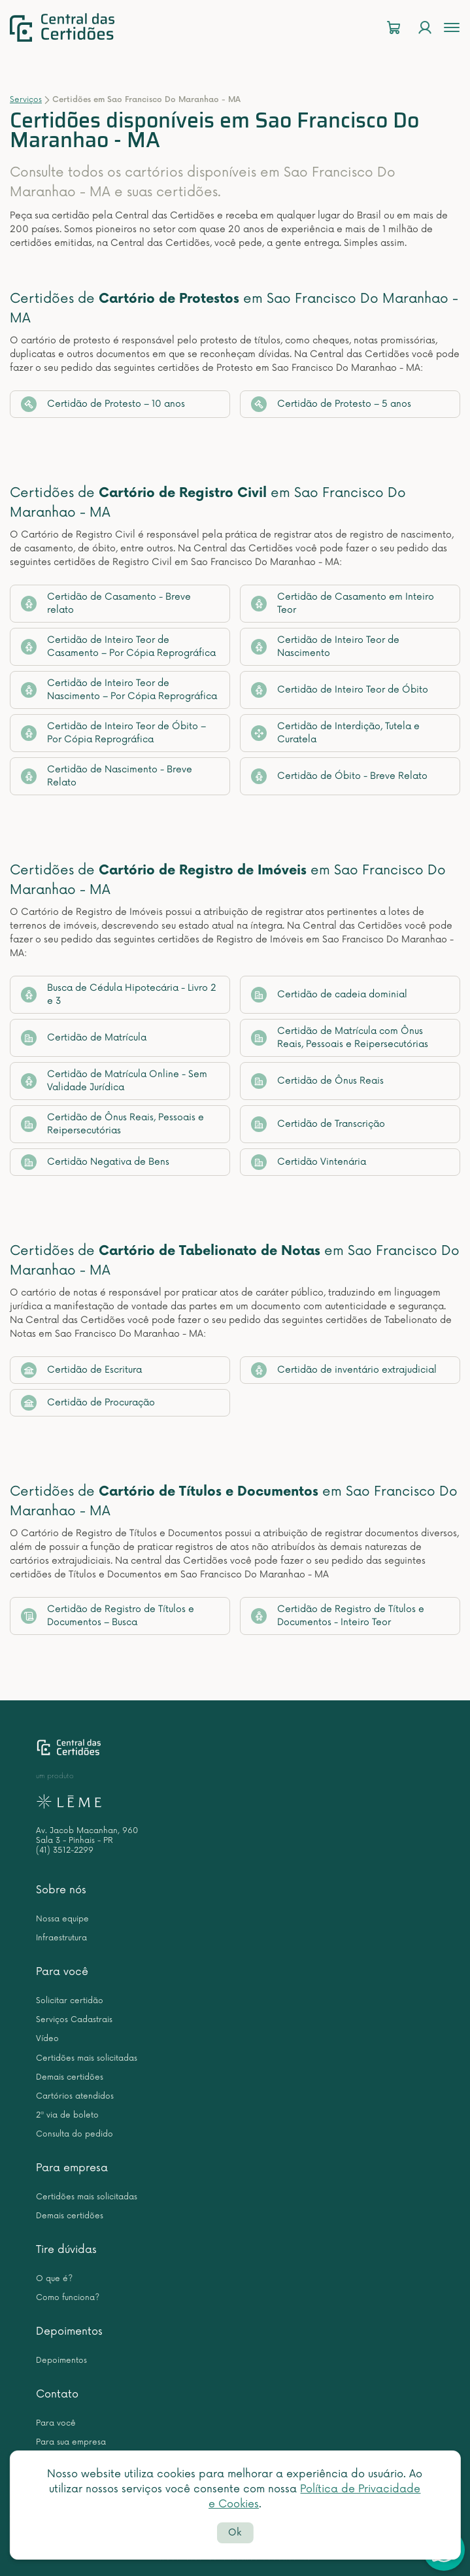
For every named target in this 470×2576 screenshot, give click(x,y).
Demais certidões (69, 2077)
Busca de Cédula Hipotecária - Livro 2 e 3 (118, 994)
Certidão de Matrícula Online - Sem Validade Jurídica (114, 1081)
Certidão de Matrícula (83, 1038)
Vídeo (47, 2039)
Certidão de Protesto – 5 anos (331, 404)
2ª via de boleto (67, 2115)
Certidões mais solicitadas (86, 2058)
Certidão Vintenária (308, 1162)
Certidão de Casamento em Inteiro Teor (342, 603)
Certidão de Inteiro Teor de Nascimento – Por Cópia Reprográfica (119, 690)
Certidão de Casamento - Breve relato (106, 603)
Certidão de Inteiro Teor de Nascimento (325, 646)
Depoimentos (69, 2331)
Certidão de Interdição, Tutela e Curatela (335, 733)
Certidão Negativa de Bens (95, 1162)
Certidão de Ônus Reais (317, 1081)
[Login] (425, 28)
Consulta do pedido (74, 2134)
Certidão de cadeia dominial (329, 995)
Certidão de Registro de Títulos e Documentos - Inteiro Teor (337, 1616)
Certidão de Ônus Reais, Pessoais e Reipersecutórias (112, 1124)
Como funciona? (67, 2298)
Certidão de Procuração (88, 1403)
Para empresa (72, 2167)
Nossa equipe (62, 1919)
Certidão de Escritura (81, 1370)
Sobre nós (61, 1890)
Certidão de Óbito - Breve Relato (339, 776)
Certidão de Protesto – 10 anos (103, 404)
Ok (234, 2532)
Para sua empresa (71, 2442)
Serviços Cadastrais (74, 2020)
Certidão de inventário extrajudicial (344, 1370)
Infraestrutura (61, 1938)
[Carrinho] (393, 28)
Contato (57, 2394)
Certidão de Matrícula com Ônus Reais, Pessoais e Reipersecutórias (339, 1037)
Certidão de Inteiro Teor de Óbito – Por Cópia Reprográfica (113, 733)
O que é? (54, 2279)
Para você (62, 1971)
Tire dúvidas (66, 2249)
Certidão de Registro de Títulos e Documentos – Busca (107, 1616)
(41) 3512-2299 (64, 1850)
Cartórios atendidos (75, 2096)
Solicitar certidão (69, 2001)
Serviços (26, 100)
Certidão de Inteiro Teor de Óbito (339, 690)
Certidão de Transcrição (318, 1124)
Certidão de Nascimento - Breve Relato (106, 776)
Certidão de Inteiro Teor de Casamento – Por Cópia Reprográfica (118, 646)
